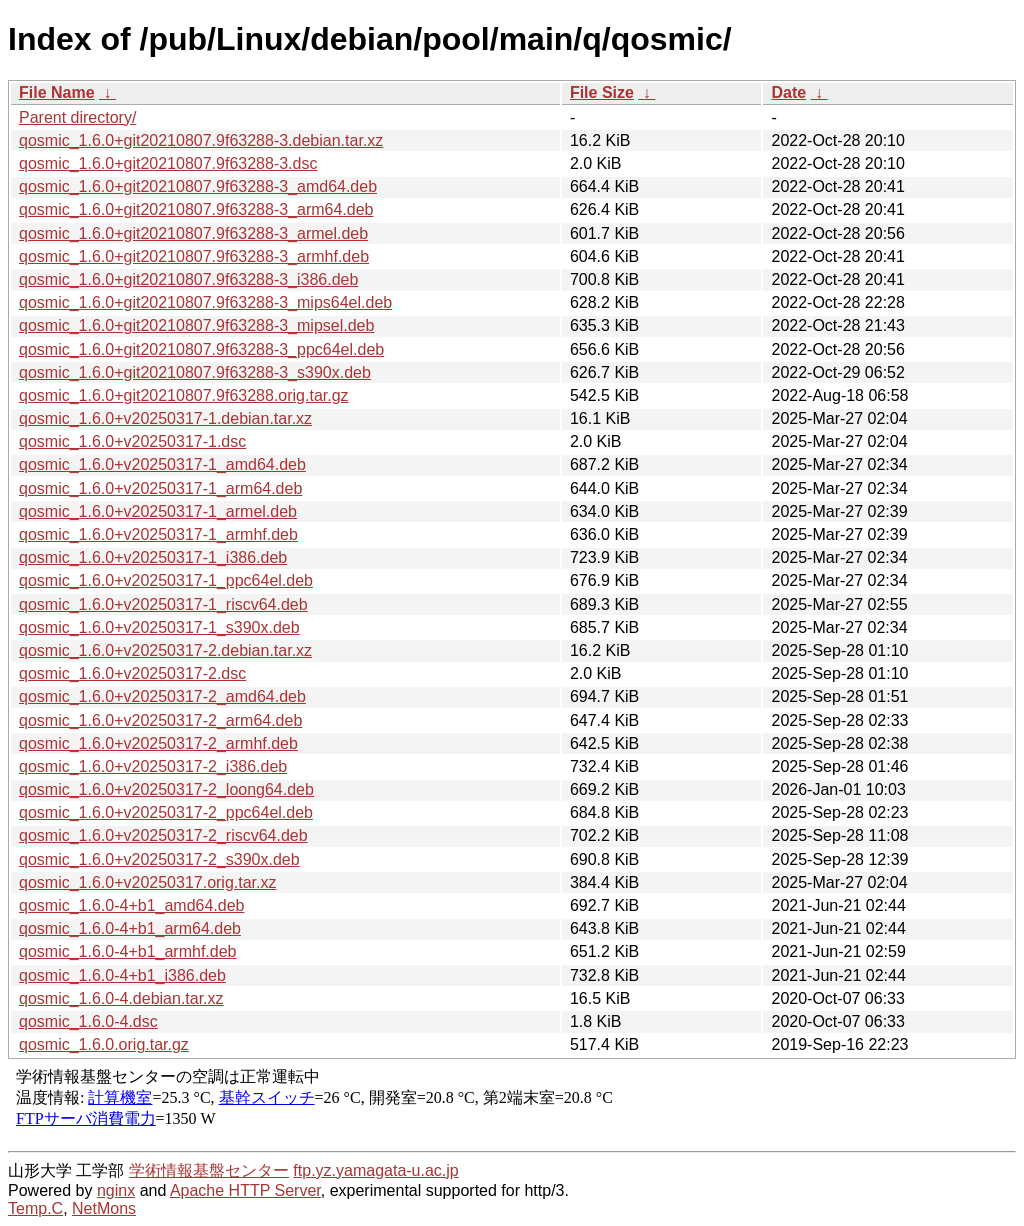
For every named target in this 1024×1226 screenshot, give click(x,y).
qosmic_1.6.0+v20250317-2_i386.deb (153, 766)
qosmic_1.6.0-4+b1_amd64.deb (132, 905)
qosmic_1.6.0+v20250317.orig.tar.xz (148, 882)
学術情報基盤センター (209, 1170)
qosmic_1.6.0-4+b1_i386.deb (122, 975)
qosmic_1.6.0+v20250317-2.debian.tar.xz (165, 650)
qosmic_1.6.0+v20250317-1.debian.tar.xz (165, 418)
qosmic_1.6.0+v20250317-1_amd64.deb (162, 464)
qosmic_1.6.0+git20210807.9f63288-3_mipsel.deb (196, 325)
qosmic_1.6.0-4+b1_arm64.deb (130, 928)
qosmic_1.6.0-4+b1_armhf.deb (127, 951)
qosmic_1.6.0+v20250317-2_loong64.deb (166, 789)
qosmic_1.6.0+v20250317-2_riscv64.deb (163, 835)
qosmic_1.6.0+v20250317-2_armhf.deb (158, 743)
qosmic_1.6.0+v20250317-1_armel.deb (158, 511)
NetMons (104, 1208)
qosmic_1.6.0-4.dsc (88, 1021)
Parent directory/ (77, 117)
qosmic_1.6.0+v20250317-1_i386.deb (153, 557)
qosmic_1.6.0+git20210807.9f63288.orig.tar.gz (184, 395)
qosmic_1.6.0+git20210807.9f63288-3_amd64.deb (198, 186)
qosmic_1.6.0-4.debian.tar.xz (121, 998)
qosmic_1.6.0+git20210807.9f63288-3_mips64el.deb (205, 302)
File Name (57, 92)
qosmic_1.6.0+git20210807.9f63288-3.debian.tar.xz (201, 140)
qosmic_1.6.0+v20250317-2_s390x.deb (159, 859)
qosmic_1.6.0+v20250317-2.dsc (132, 673)
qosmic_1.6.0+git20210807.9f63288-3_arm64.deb (196, 209)
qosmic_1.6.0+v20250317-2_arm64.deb (160, 720)
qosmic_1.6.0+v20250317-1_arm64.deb (160, 488)
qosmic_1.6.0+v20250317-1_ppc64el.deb (166, 580)
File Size (602, 92)
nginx (116, 1190)
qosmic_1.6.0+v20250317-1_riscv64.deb (163, 604)
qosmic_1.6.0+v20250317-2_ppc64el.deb (166, 812)
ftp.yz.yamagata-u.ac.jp (375, 1170)
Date (788, 92)
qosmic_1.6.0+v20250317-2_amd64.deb (162, 696)
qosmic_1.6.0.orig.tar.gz (104, 1044)
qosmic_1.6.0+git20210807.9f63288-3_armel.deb (193, 233)
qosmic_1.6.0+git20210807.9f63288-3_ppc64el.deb (201, 349)
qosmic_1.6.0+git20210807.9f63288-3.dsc (168, 163)
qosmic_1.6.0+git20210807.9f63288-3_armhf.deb (194, 256)
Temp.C (35, 1208)
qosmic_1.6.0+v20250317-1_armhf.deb (158, 534)
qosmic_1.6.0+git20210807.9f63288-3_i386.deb (188, 279)
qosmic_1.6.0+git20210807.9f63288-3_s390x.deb (195, 372)
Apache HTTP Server (245, 1190)
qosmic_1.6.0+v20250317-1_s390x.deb (159, 627)
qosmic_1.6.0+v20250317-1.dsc (132, 441)
